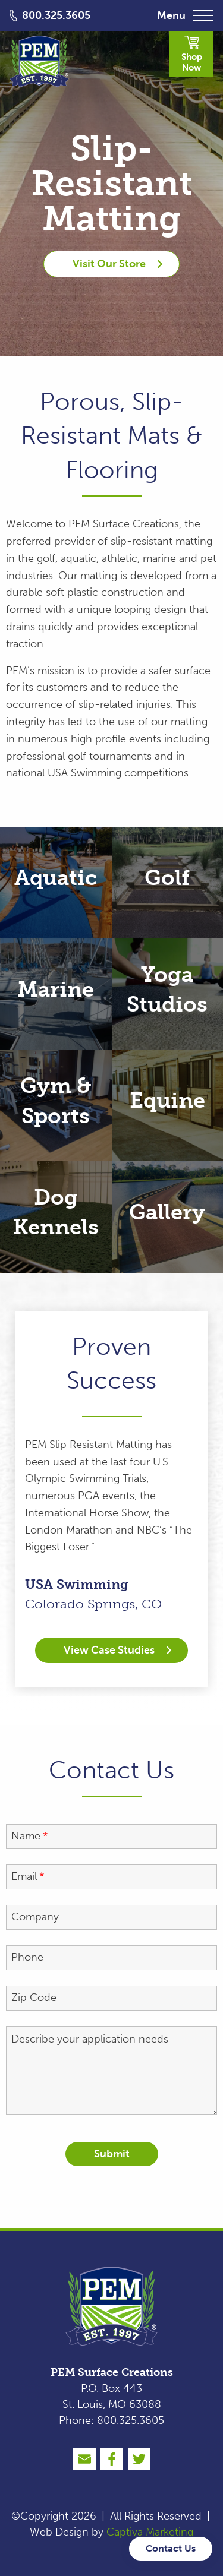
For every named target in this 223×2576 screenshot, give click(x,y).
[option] (111, 1498)
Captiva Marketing (149, 2532)
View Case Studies (117, 1650)
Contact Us (171, 2548)
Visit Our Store (117, 263)
